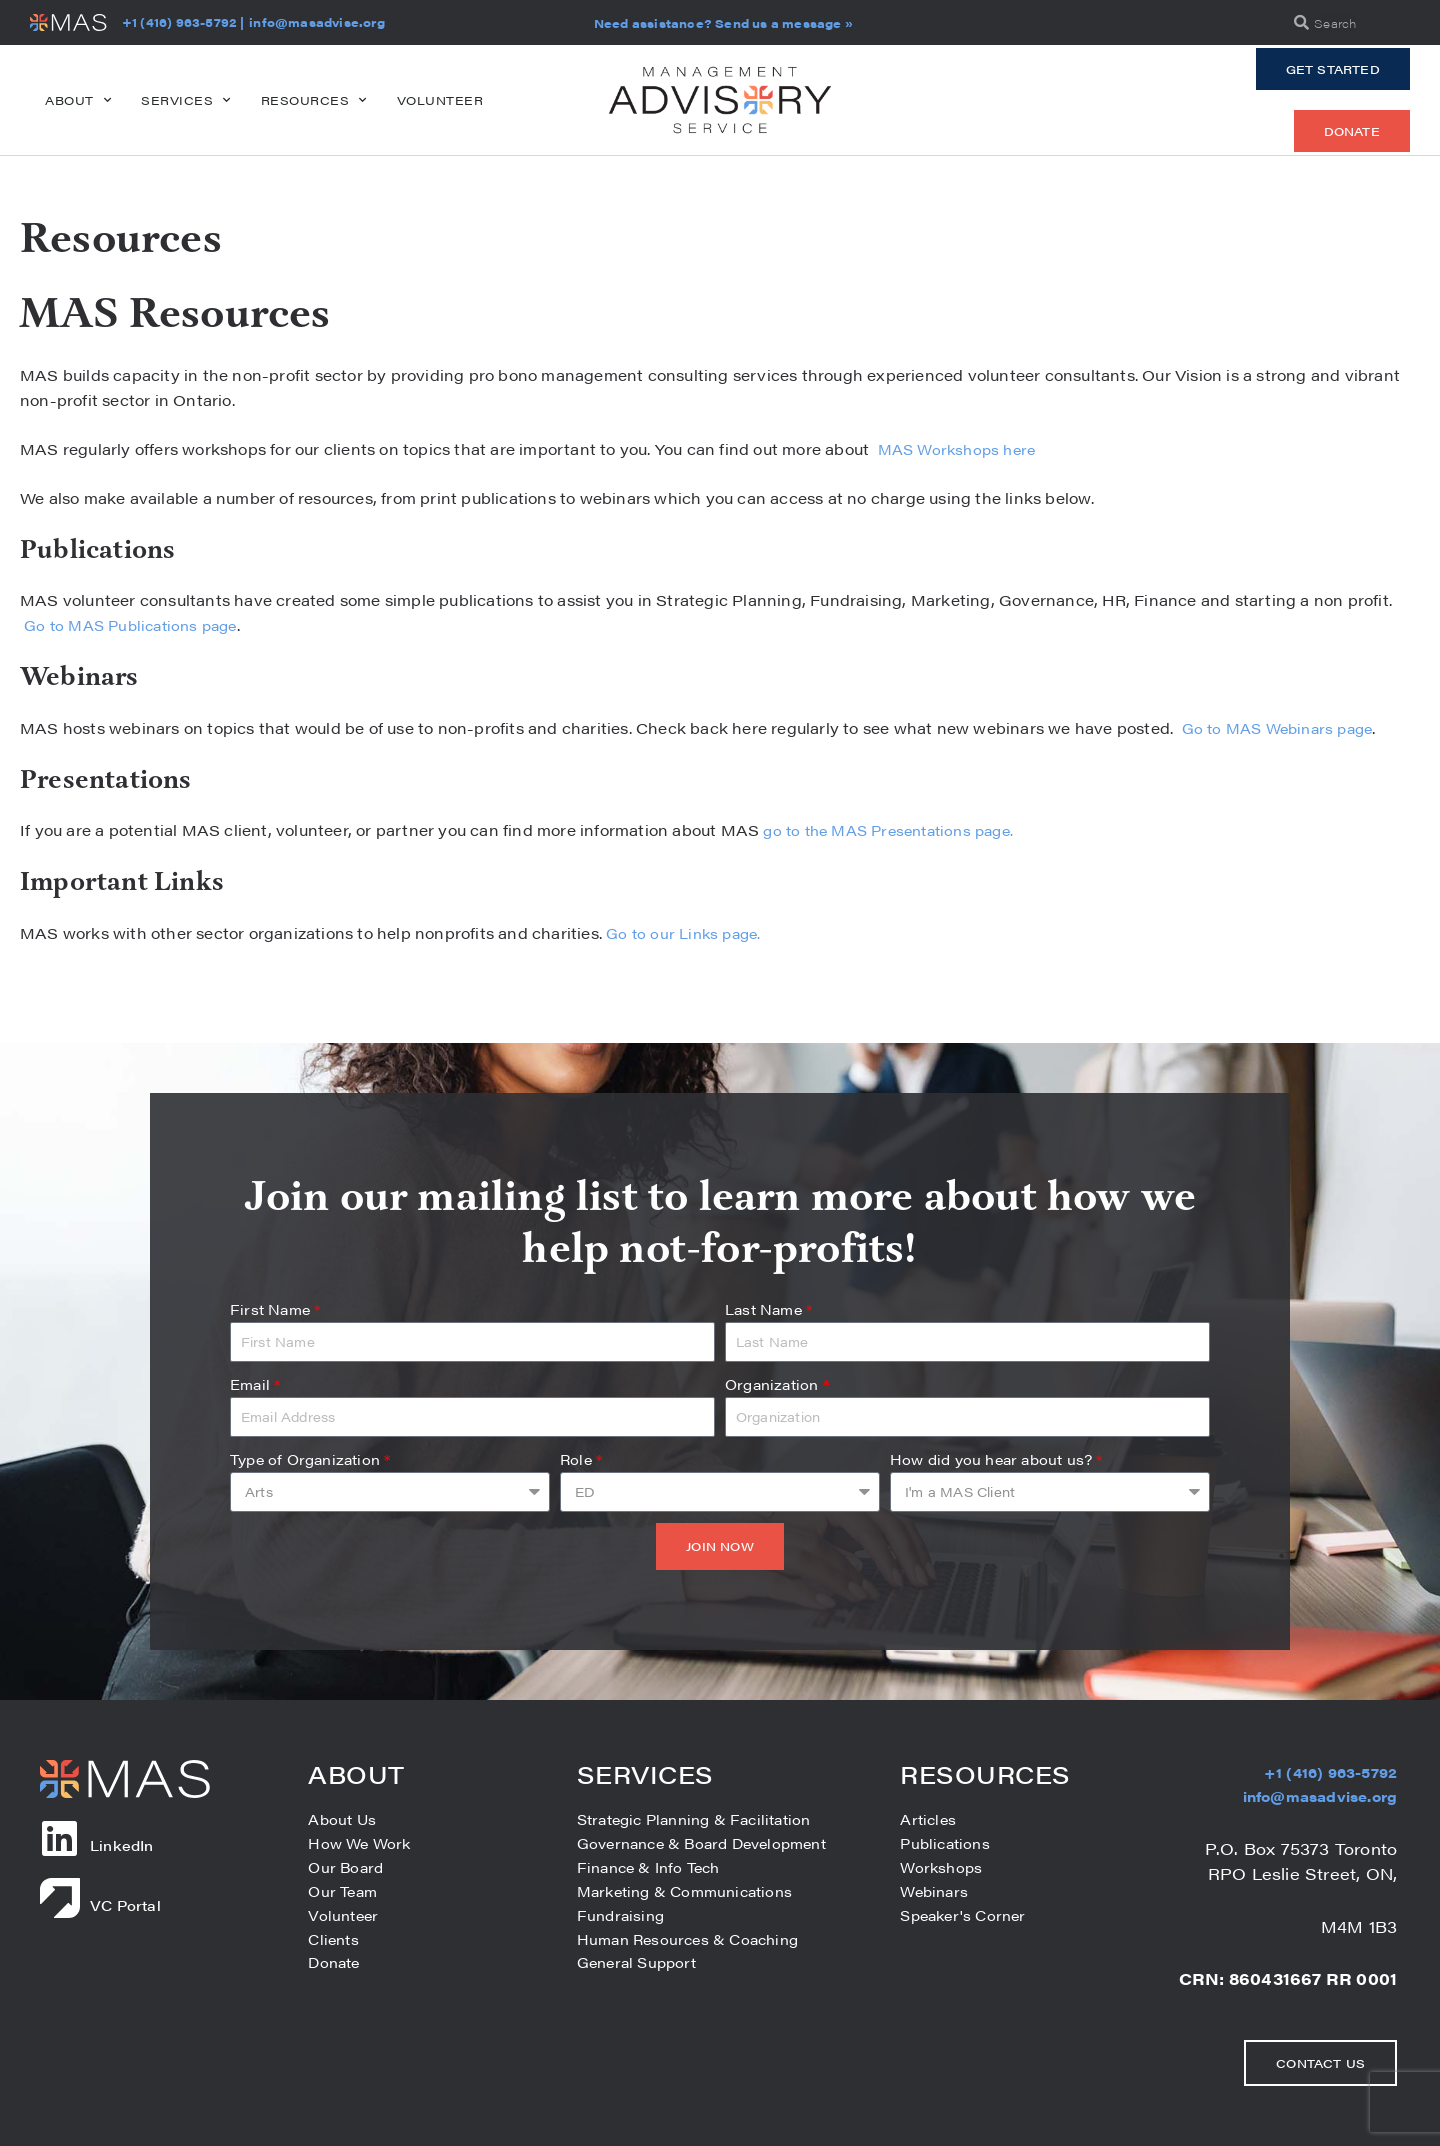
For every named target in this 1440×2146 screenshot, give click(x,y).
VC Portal (125, 1905)
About (78, 100)
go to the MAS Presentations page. (898, 829)
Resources (314, 100)
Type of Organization (310, 1459)
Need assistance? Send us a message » (723, 23)
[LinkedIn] (60, 1838)
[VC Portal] (60, 1898)
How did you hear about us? (996, 1459)
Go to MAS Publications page (136, 624)
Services (186, 100)
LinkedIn (122, 1845)
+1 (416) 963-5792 (179, 22)
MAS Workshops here (959, 448)
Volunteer (440, 100)
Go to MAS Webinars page (1281, 727)
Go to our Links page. (687, 932)
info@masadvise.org (317, 22)
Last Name (768, 1309)
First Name (275, 1309)
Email (255, 1384)
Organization (777, 1384)
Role (581, 1459)
